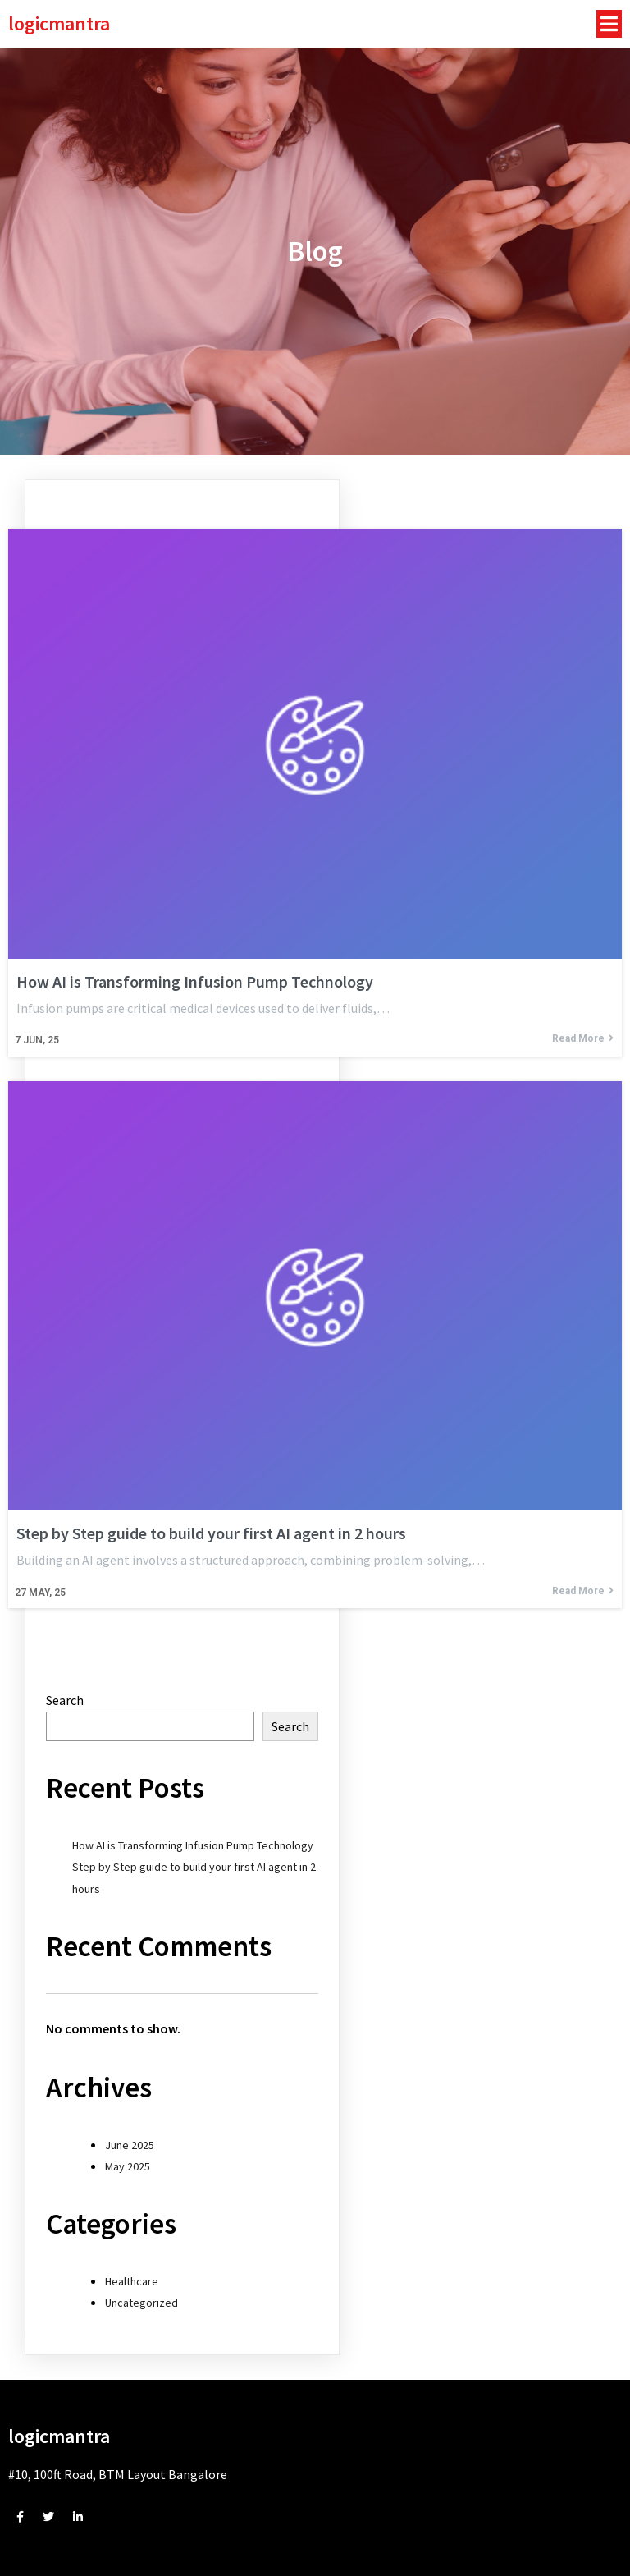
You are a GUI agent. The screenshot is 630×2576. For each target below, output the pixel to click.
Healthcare (131, 2281)
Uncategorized (141, 2302)
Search (65, 1700)
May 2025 (127, 2166)
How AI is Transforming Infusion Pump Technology (192, 1845)
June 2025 (129, 2145)
